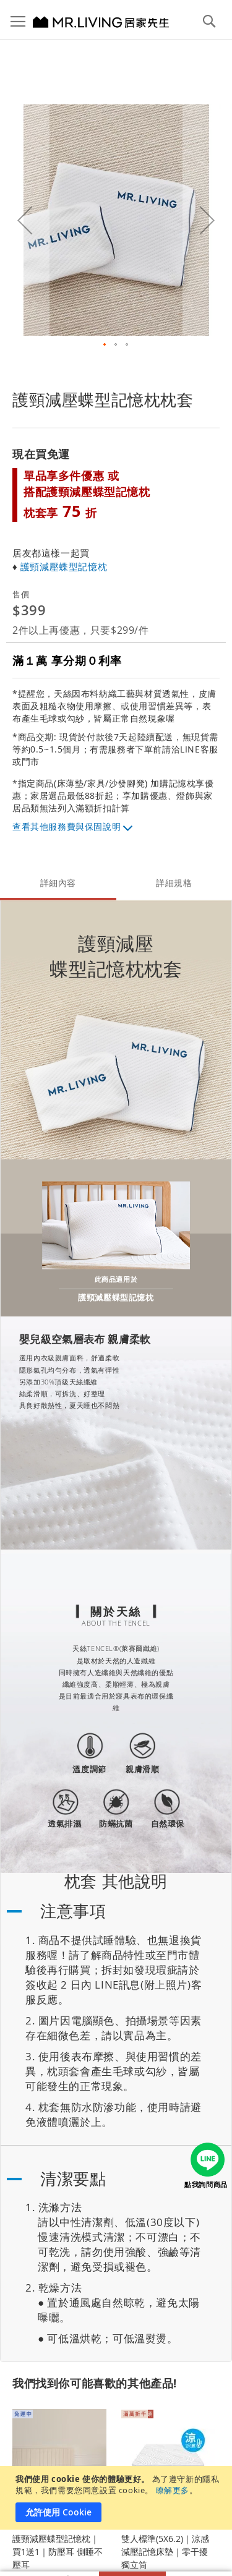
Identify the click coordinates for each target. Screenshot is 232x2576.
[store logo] (86, 21)
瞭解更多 (172, 2490)
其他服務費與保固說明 (75, 826)
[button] (105, 345)
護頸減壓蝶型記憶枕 (63, 566)
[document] (117, 2497)
